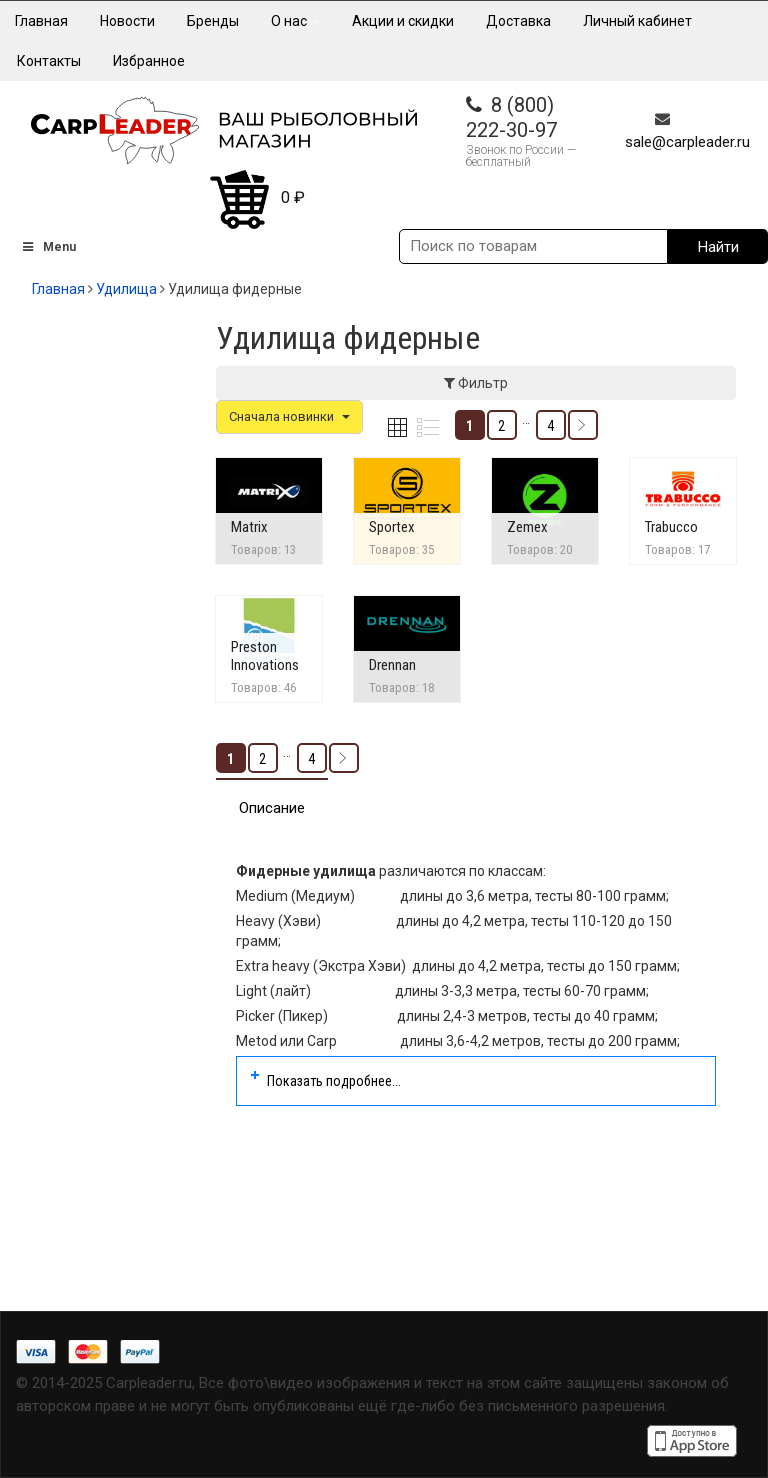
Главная (41, 21)
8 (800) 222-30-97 (511, 117)
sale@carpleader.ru (687, 142)
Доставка (518, 21)
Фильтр (476, 383)
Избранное (149, 61)
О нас (295, 21)
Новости (127, 21)
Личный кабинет (637, 21)
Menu (48, 247)
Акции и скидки (403, 21)
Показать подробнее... (334, 1081)
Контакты (49, 61)
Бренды (213, 21)
